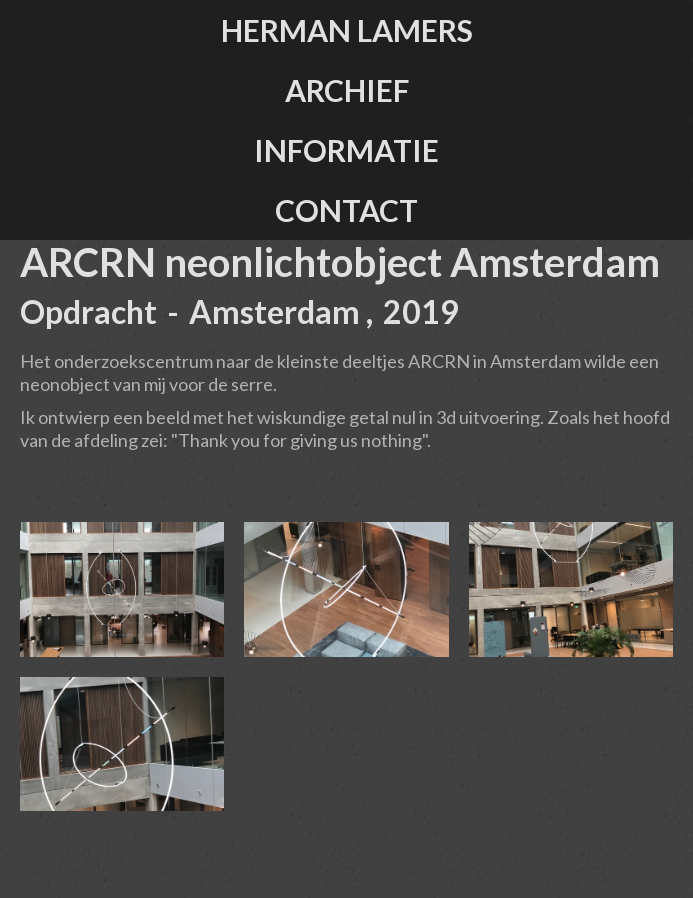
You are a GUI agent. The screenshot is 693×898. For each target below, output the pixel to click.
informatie (346, 150)
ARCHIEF (347, 90)
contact (346, 210)
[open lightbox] (122, 589)
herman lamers (347, 30)
